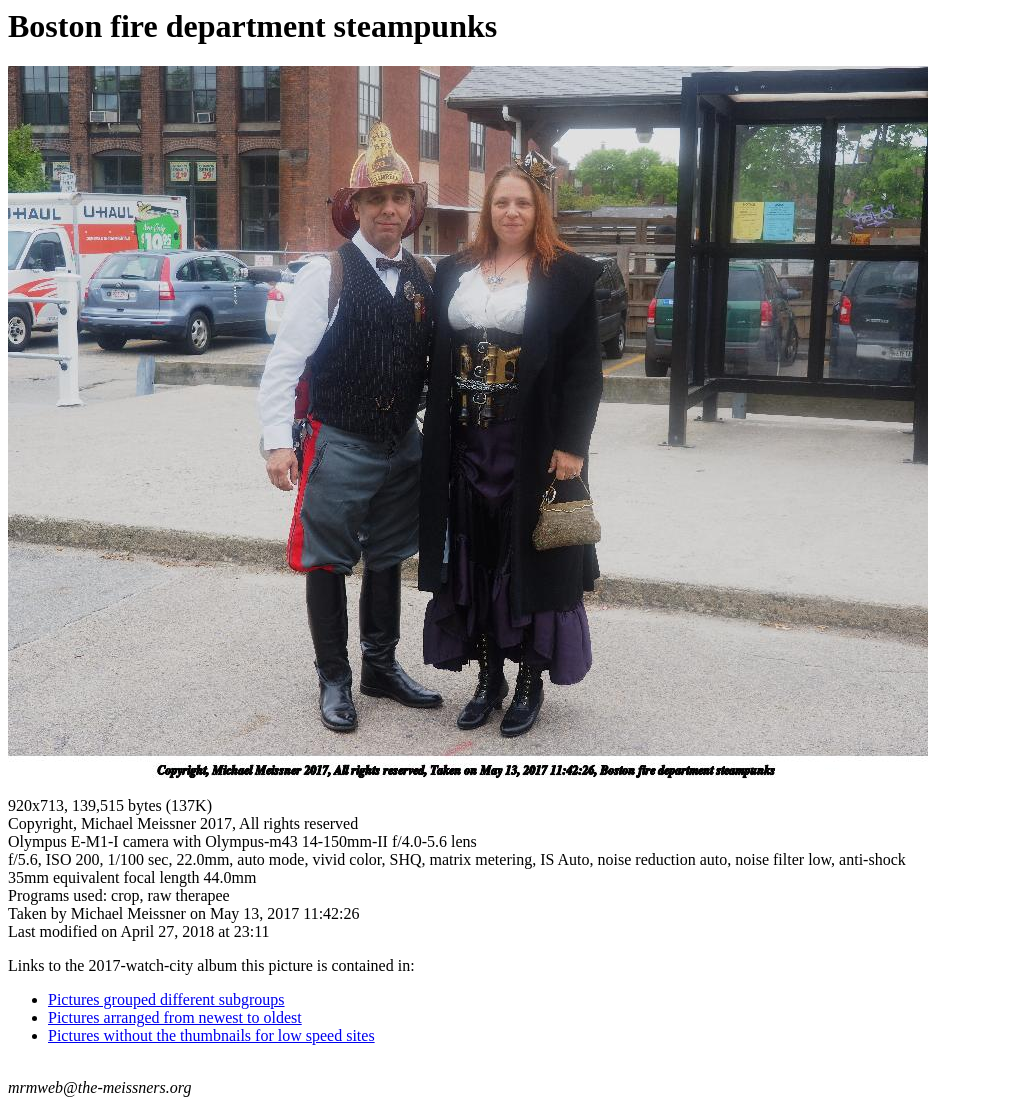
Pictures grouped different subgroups (166, 999)
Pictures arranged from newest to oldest (175, 1017)
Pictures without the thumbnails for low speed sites (211, 1035)
